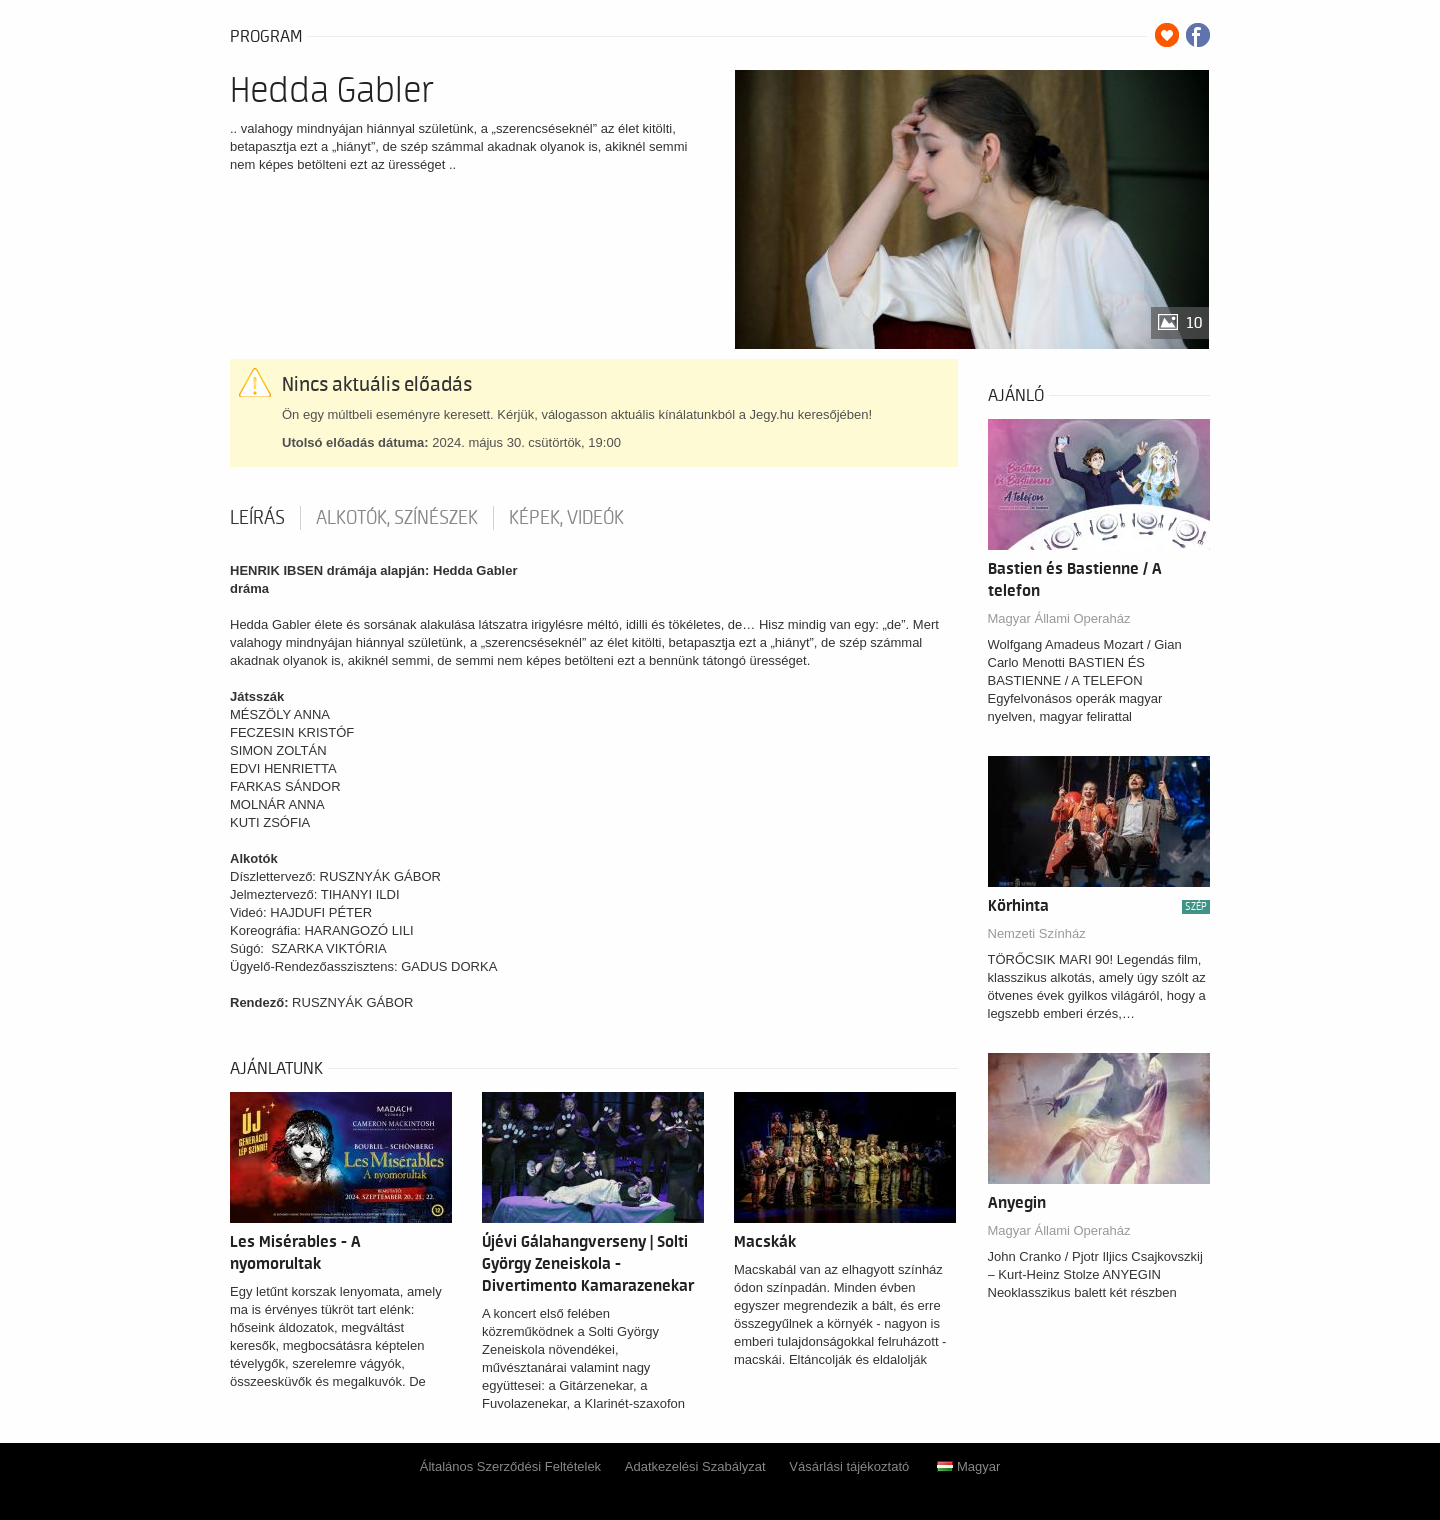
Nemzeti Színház (1037, 933)
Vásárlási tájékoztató (849, 1466)
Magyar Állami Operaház (1059, 618)
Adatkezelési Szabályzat (695, 1466)
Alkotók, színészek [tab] (397, 518)
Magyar (968, 1466)
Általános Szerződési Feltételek (510, 1466)
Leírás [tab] (257, 518)
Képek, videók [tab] (566, 518)
